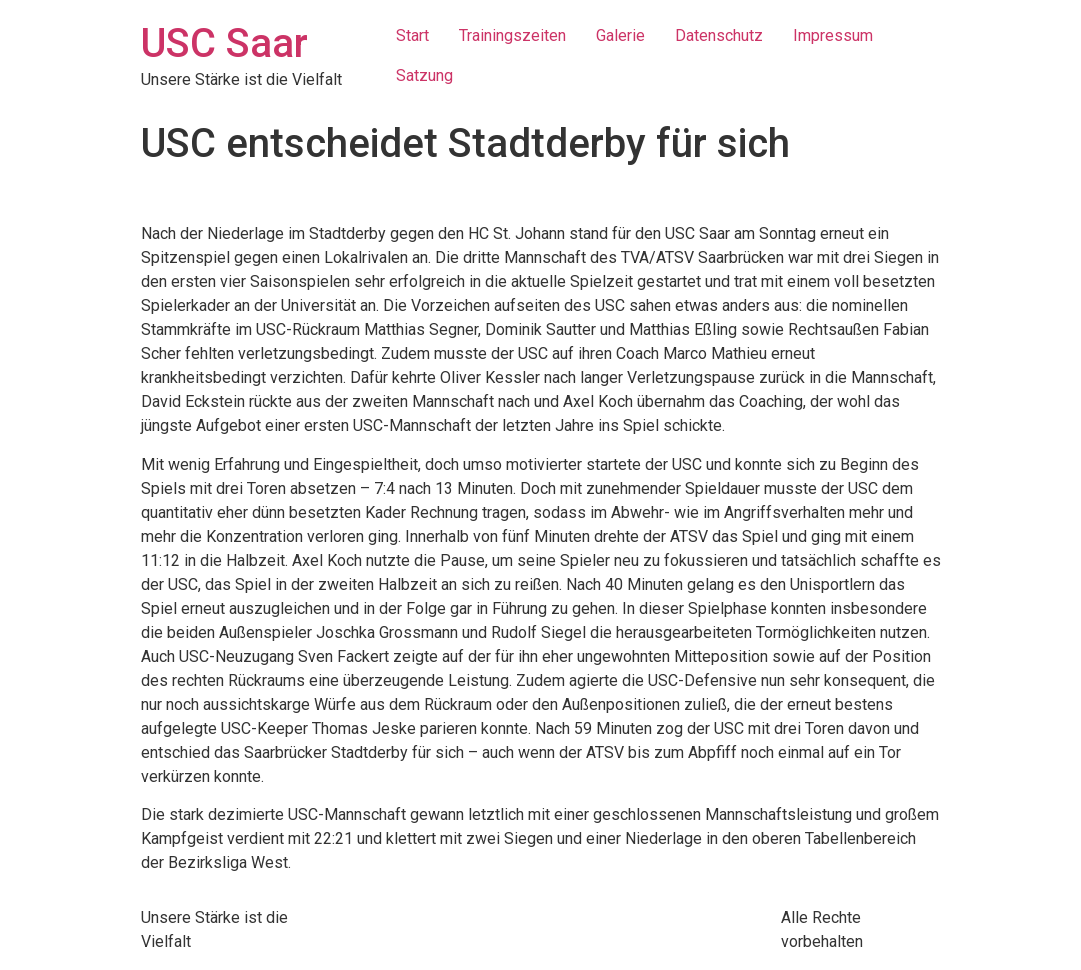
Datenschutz (719, 35)
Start (412, 35)
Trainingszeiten (512, 35)
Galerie (620, 35)
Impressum (833, 35)
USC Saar (224, 43)
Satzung (424, 75)
